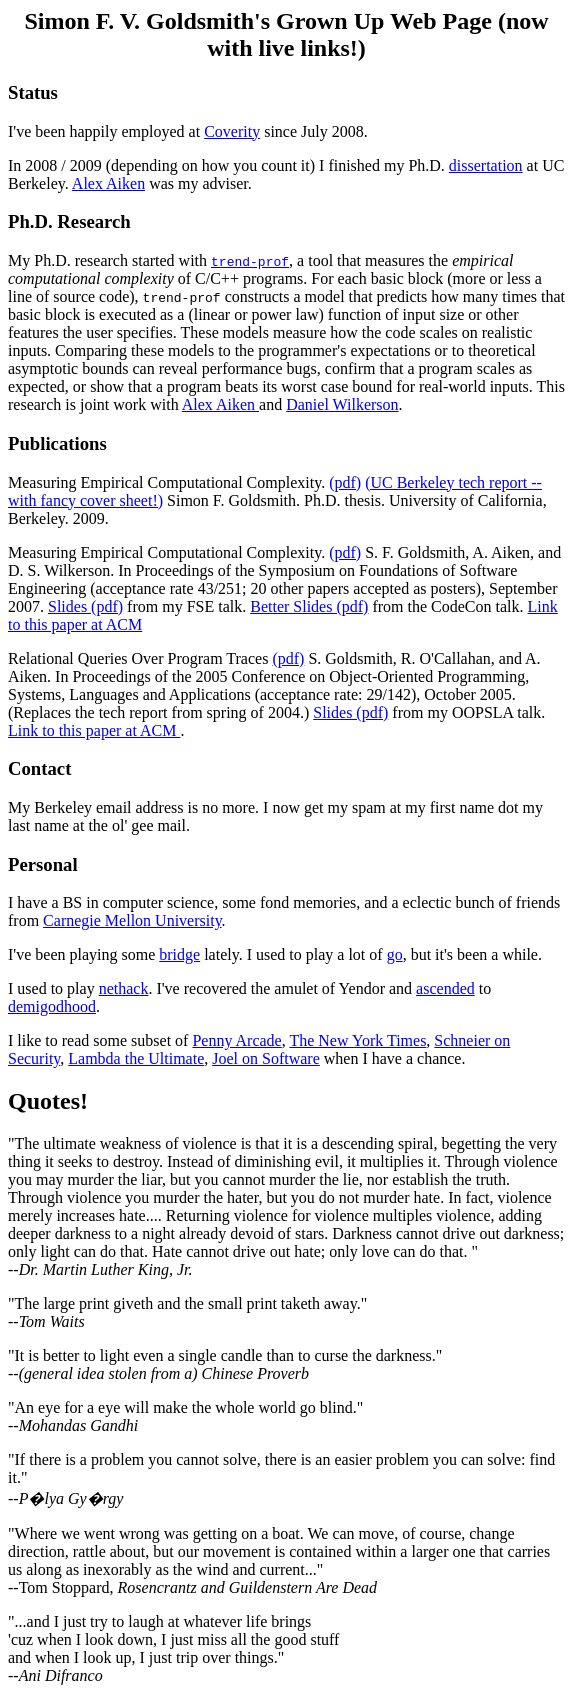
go (395, 954)
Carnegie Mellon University (132, 920)
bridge (179, 954)
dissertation (486, 165)
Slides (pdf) (85, 606)
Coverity (232, 131)
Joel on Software (266, 1058)
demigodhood (52, 1006)
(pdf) (345, 482)
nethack (124, 988)
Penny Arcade (236, 1040)
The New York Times (357, 1040)
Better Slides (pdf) (309, 606)
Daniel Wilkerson (342, 404)
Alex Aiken (108, 183)
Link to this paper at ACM (94, 730)
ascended (445, 988)
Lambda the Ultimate (136, 1058)
